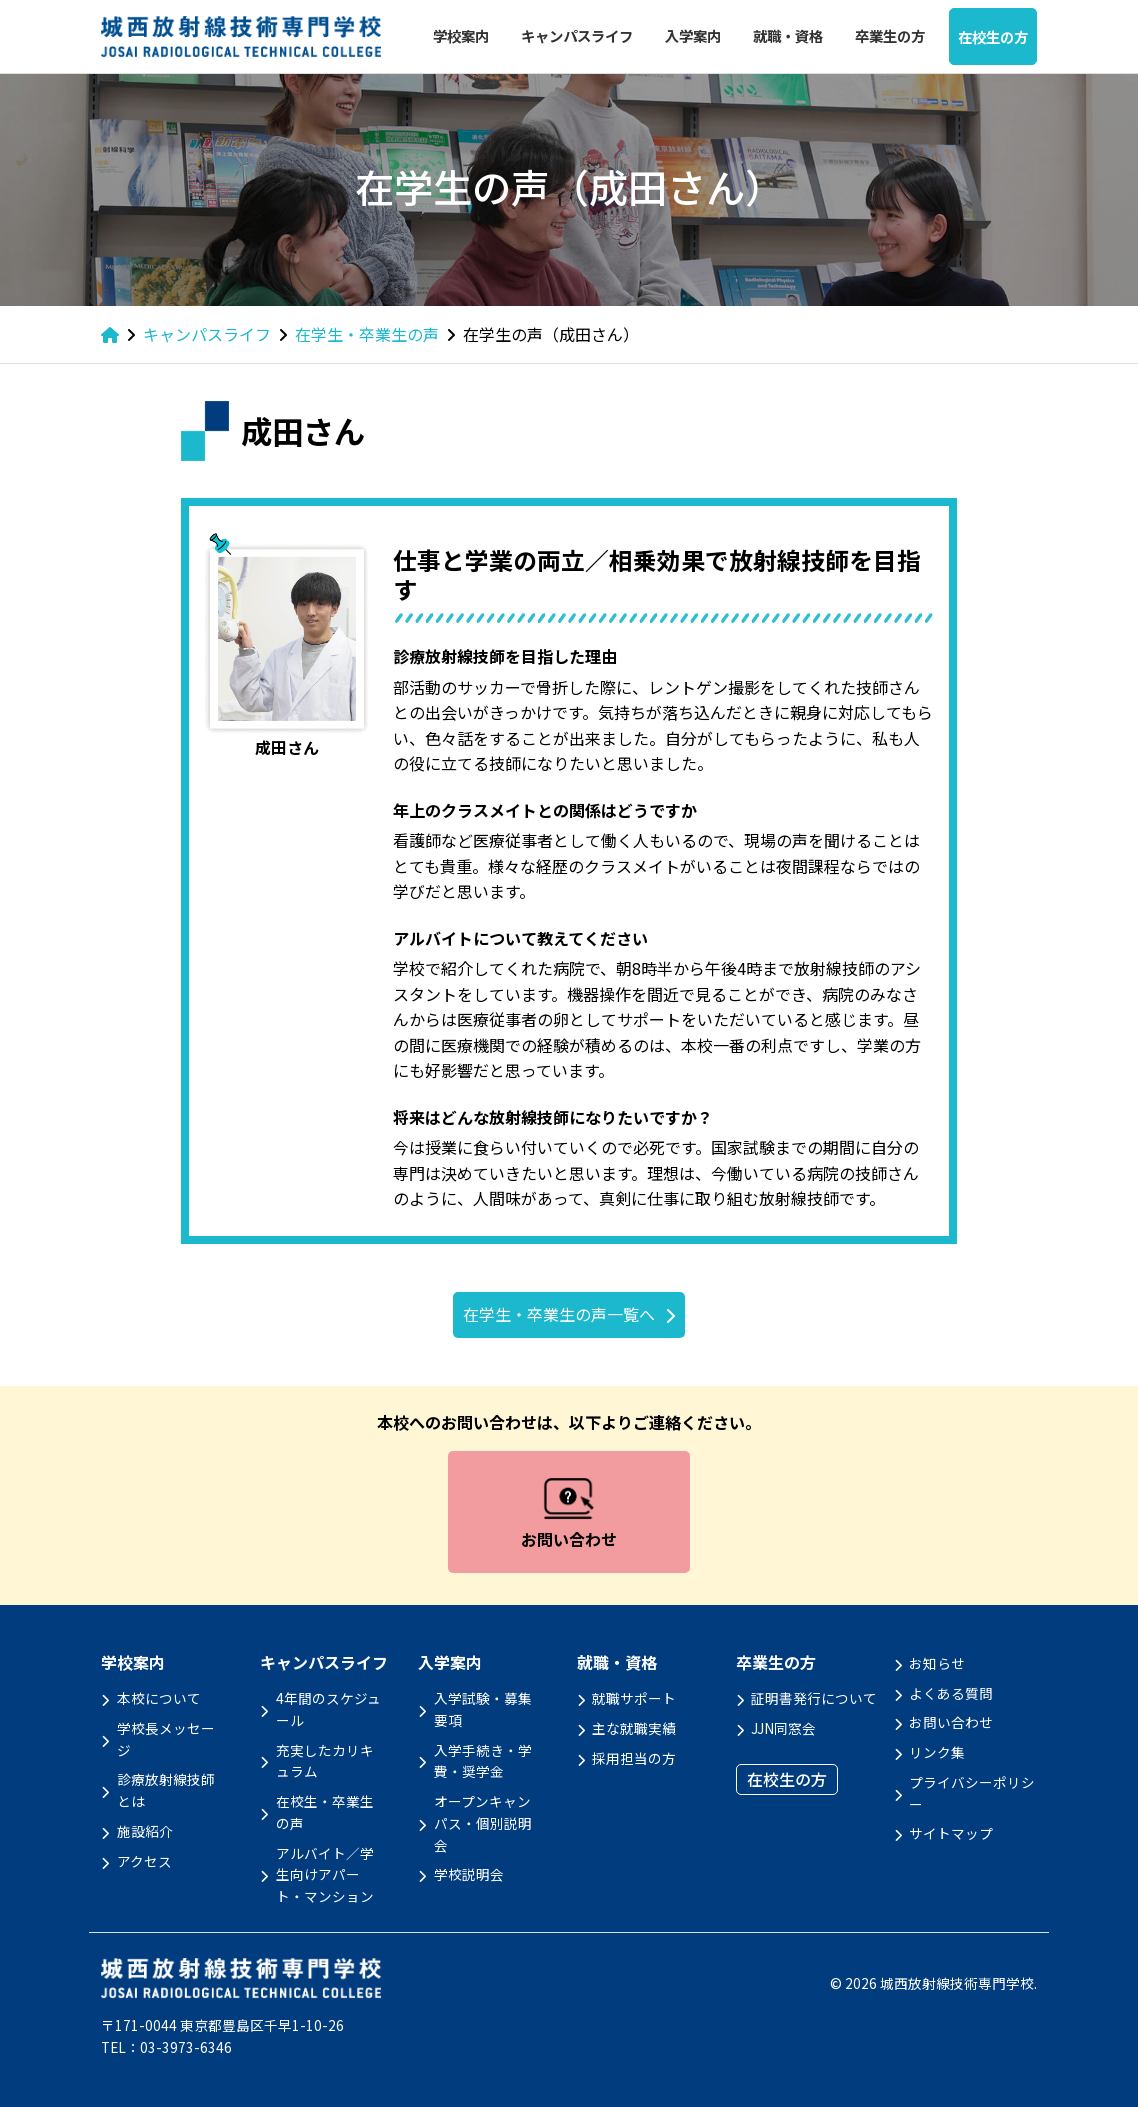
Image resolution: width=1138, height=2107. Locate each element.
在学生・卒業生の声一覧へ (559, 1314)
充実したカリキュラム (325, 1761)
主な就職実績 (634, 1728)
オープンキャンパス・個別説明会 (483, 1823)
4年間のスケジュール (328, 1709)
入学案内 (693, 35)
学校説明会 (469, 1874)
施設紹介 (145, 1831)
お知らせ (937, 1663)
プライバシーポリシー (972, 1793)
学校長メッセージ (166, 1739)
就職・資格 (788, 35)
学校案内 (461, 35)
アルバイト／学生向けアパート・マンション (325, 1875)
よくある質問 (951, 1693)
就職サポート (634, 1698)
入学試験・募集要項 (483, 1709)
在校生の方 (993, 36)
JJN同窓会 (783, 1728)
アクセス (144, 1861)
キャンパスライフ (577, 35)
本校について (159, 1698)
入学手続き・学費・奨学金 (483, 1761)
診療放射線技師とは (166, 1790)
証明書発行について (814, 1698)
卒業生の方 (890, 35)
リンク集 (937, 1752)
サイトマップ (951, 1833)
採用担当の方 (634, 1758)
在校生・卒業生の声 (325, 1812)
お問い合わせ (951, 1722)
